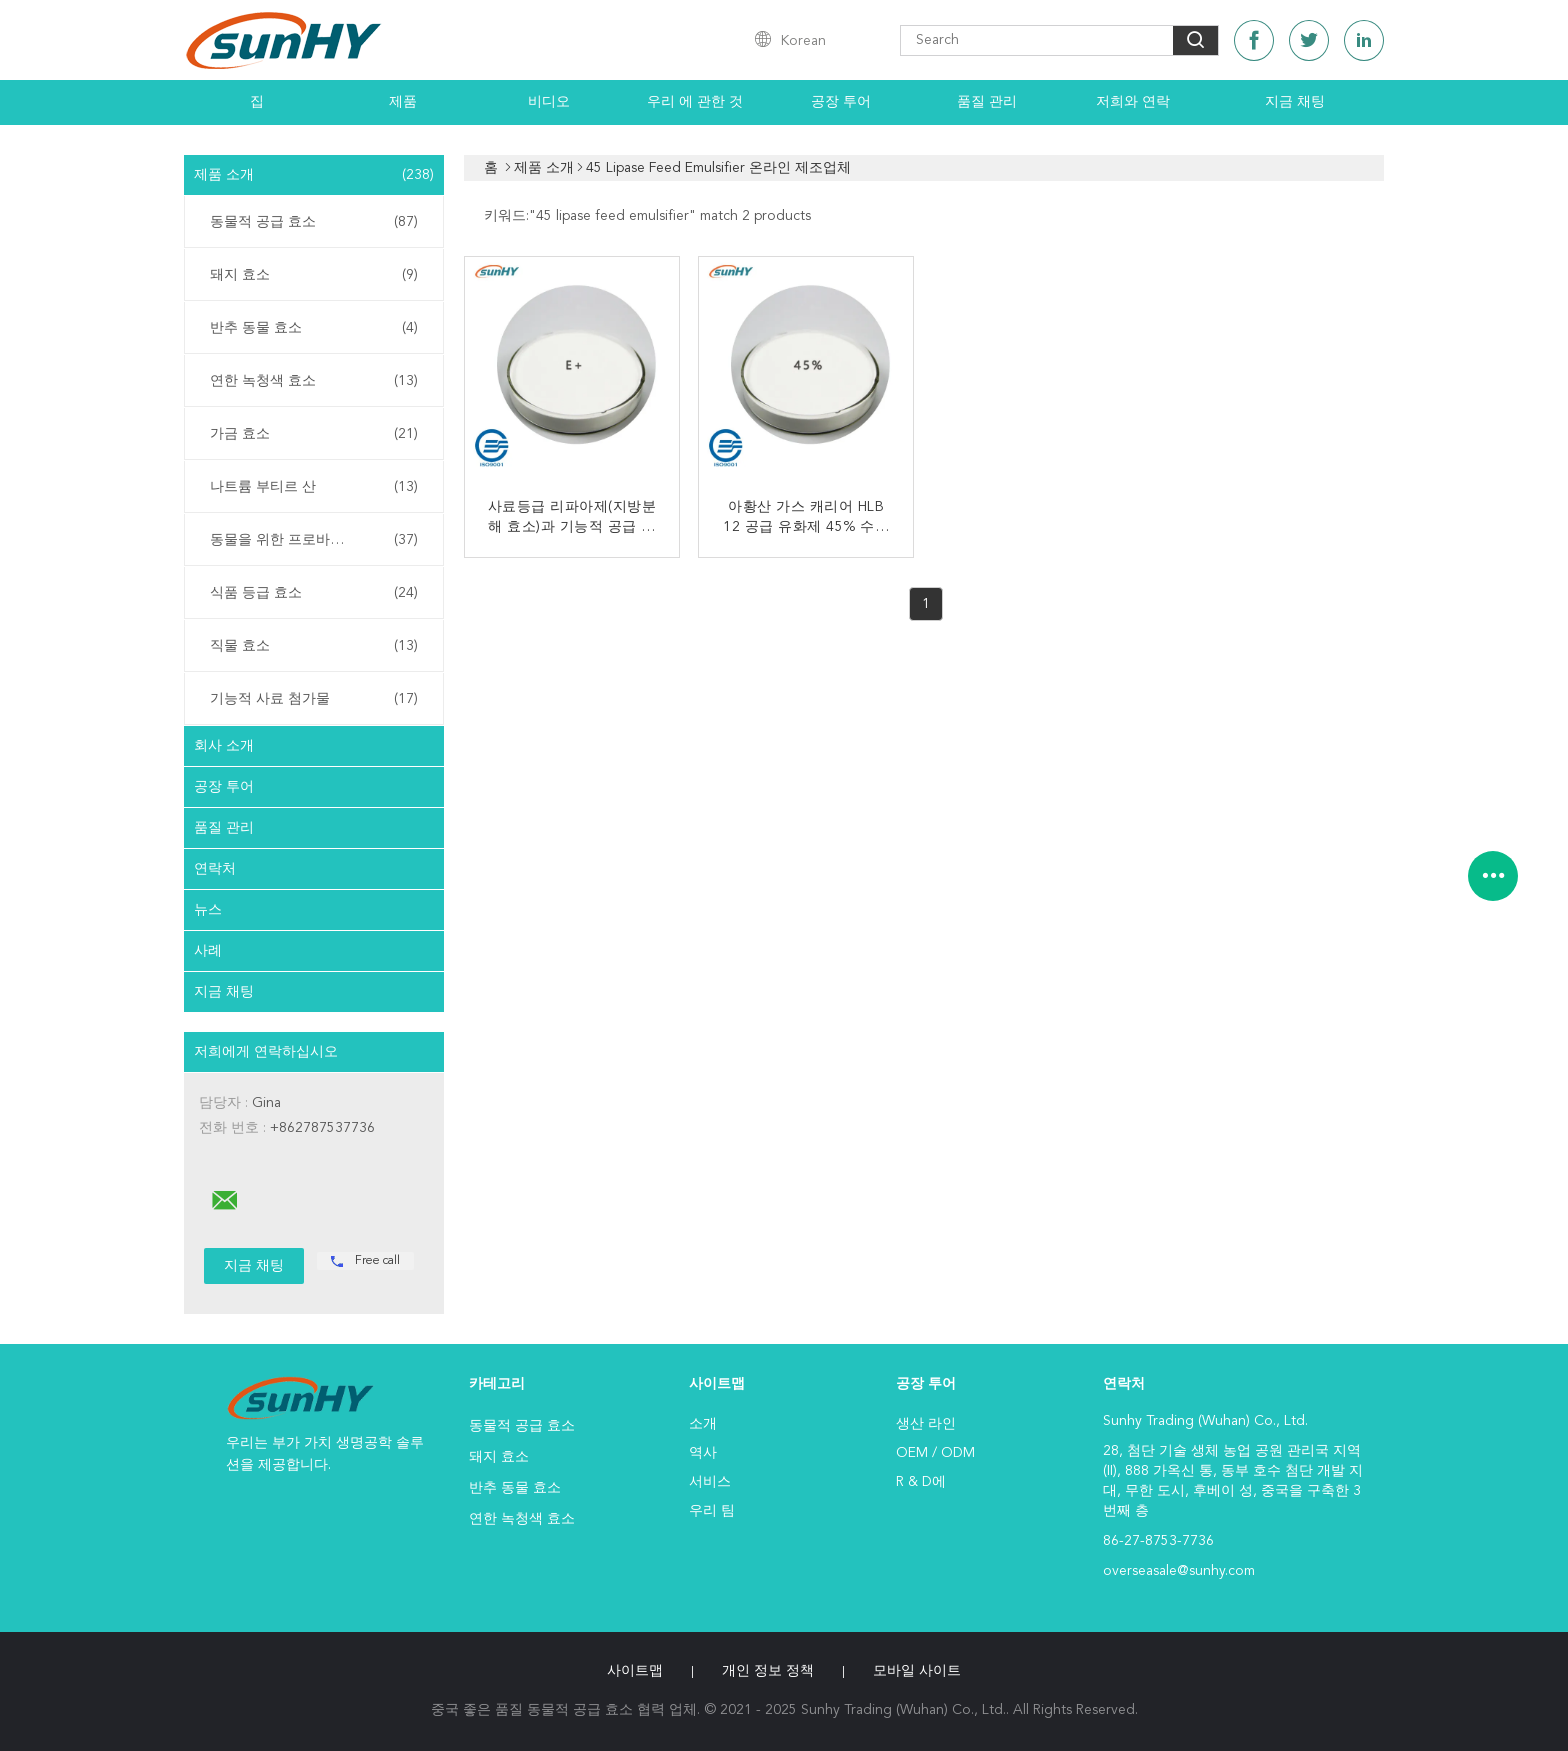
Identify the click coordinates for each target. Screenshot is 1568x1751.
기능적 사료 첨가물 (314, 699)
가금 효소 (314, 434)
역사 (703, 1453)
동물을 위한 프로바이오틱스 (314, 540)
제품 (403, 102)
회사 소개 (224, 746)
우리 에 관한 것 (695, 102)
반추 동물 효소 (314, 328)
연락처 (215, 869)
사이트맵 (635, 1671)
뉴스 (208, 910)
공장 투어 (841, 102)
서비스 (710, 1482)
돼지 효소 (314, 275)
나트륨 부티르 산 (314, 487)
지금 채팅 (1295, 102)
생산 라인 (926, 1424)
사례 (208, 951)
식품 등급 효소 (314, 593)
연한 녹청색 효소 (314, 381)
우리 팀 (712, 1511)
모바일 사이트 (917, 1671)
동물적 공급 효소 (314, 222)
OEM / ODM (935, 1453)
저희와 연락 (1133, 102)
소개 (703, 1424)
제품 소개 (314, 175)
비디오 (549, 102)
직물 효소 (314, 646)
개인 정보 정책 (768, 1671)
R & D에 (921, 1482)
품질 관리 (987, 102)
